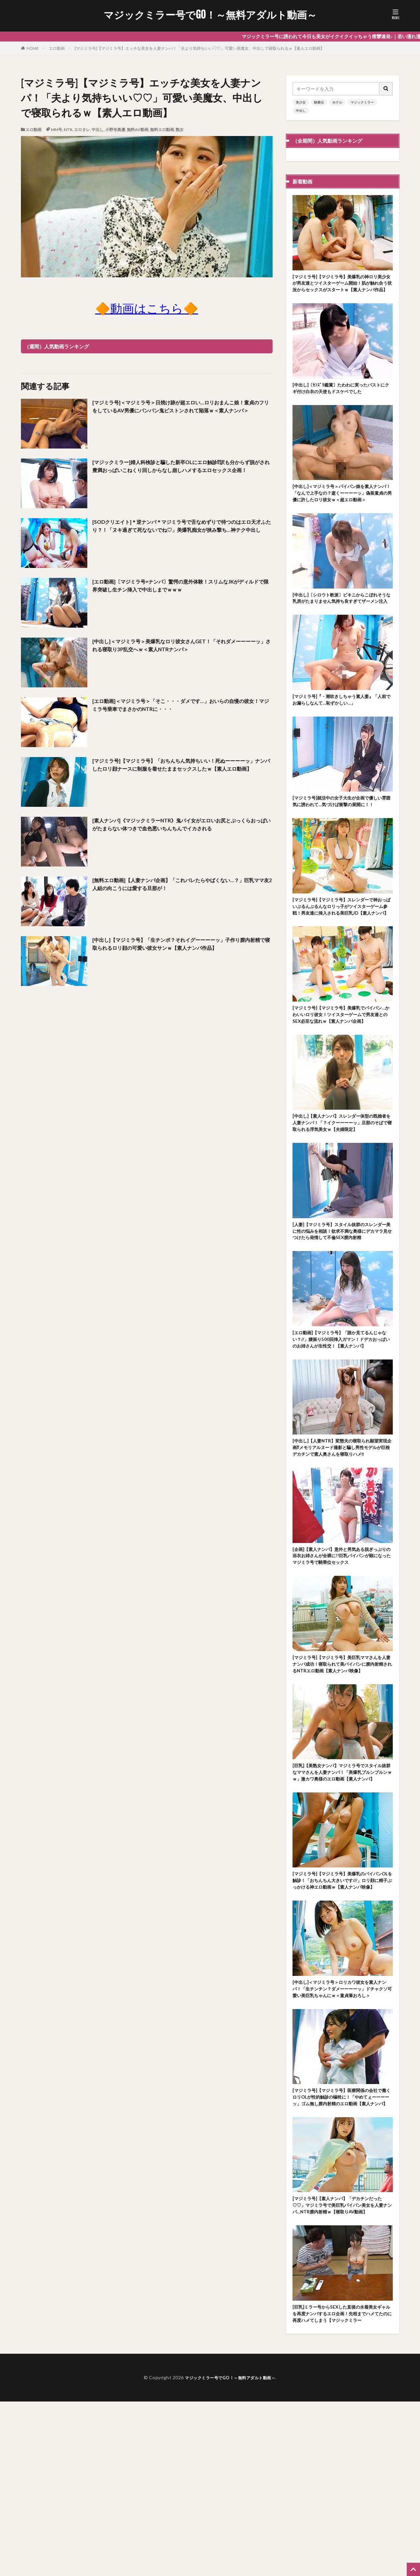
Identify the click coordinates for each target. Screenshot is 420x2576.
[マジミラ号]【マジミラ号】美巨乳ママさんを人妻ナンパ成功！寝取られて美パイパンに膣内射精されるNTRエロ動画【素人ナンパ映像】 (342, 1774)
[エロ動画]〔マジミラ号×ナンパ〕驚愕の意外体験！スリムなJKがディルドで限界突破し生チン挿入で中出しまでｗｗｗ (180, 587)
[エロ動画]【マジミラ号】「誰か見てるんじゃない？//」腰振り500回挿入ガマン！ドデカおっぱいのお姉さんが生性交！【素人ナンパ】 (342, 1426)
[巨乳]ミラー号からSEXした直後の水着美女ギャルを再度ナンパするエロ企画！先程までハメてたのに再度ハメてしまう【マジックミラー (342, 2483)
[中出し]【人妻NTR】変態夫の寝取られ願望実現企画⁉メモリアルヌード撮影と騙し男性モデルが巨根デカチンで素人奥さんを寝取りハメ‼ (342, 1544)
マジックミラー (362, 102)
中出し (98, 129)
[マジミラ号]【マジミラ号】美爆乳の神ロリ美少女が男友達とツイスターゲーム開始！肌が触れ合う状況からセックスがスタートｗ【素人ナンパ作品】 (342, 288)
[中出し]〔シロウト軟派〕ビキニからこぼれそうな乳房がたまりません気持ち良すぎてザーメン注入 (342, 624)
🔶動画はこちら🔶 (146, 308)
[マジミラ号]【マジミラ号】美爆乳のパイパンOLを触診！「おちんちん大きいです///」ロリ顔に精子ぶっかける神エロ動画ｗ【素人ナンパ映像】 (342, 2010)
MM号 (56, 129)
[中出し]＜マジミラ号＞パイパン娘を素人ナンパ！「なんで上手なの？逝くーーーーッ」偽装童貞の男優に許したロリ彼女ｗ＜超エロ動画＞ (342, 510)
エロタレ (82, 129)
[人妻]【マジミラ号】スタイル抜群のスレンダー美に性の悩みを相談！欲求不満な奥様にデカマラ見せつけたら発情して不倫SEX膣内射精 (342, 1308)
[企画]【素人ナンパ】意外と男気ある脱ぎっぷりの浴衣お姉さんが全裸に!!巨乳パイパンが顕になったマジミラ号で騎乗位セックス (342, 1659)
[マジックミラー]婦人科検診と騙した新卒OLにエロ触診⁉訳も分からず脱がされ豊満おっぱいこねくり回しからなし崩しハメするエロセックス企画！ (182, 471)
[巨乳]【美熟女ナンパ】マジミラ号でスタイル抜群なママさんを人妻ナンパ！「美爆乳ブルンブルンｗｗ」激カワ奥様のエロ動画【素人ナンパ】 (342, 1892)
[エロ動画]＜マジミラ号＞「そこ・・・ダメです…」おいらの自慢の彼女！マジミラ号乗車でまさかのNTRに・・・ (180, 706)
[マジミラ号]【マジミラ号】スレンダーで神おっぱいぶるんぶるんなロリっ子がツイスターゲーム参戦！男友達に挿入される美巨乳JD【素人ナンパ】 (343, 953)
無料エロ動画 (162, 129)
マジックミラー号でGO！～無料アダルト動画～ (210, 15)
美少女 (301, 102)
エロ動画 (57, 48)
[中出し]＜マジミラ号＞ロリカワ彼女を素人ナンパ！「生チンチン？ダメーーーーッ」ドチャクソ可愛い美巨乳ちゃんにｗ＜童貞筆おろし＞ (342, 2128)
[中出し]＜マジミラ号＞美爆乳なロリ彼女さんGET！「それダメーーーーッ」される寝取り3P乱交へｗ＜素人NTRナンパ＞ (180, 646)
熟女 (180, 129)
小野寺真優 (115, 129)
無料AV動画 (137, 129)
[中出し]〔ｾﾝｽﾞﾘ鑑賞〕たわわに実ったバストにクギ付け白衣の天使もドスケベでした (341, 399)
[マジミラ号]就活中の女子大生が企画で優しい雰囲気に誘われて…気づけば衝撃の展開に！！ (341, 838)
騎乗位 (319, 102)
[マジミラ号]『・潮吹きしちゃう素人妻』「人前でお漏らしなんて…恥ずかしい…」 (339, 731)
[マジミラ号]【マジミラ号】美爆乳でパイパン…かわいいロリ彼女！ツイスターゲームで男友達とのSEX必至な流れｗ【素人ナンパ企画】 (342, 1071)
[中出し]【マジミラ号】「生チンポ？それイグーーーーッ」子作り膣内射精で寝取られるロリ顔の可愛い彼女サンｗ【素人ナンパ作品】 (181, 949)
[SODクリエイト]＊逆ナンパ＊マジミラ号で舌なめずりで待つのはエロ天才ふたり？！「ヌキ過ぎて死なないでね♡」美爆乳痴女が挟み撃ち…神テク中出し (182, 531)
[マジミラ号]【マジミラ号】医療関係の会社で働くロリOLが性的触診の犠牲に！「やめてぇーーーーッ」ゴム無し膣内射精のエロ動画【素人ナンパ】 (342, 2247)
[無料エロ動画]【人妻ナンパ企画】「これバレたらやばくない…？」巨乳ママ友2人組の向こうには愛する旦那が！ (172, 885)
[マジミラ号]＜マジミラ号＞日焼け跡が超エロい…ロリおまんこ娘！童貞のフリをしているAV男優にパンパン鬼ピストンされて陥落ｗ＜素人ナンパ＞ (180, 412)
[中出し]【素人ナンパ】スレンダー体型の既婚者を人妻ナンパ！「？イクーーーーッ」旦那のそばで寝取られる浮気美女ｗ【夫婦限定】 (342, 1190)
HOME (33, 48)
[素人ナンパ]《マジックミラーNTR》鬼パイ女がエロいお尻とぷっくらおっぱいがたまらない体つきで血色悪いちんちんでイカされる (182, 825)
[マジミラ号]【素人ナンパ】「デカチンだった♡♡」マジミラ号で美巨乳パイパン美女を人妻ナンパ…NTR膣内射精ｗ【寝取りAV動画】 (342, 2365)
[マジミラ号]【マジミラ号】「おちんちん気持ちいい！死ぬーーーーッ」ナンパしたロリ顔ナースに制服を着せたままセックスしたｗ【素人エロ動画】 (182, 770)
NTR (68, 129)
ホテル (337, 102)
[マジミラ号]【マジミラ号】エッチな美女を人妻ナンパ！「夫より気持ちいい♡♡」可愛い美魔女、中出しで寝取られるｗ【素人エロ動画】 (199, 48)
